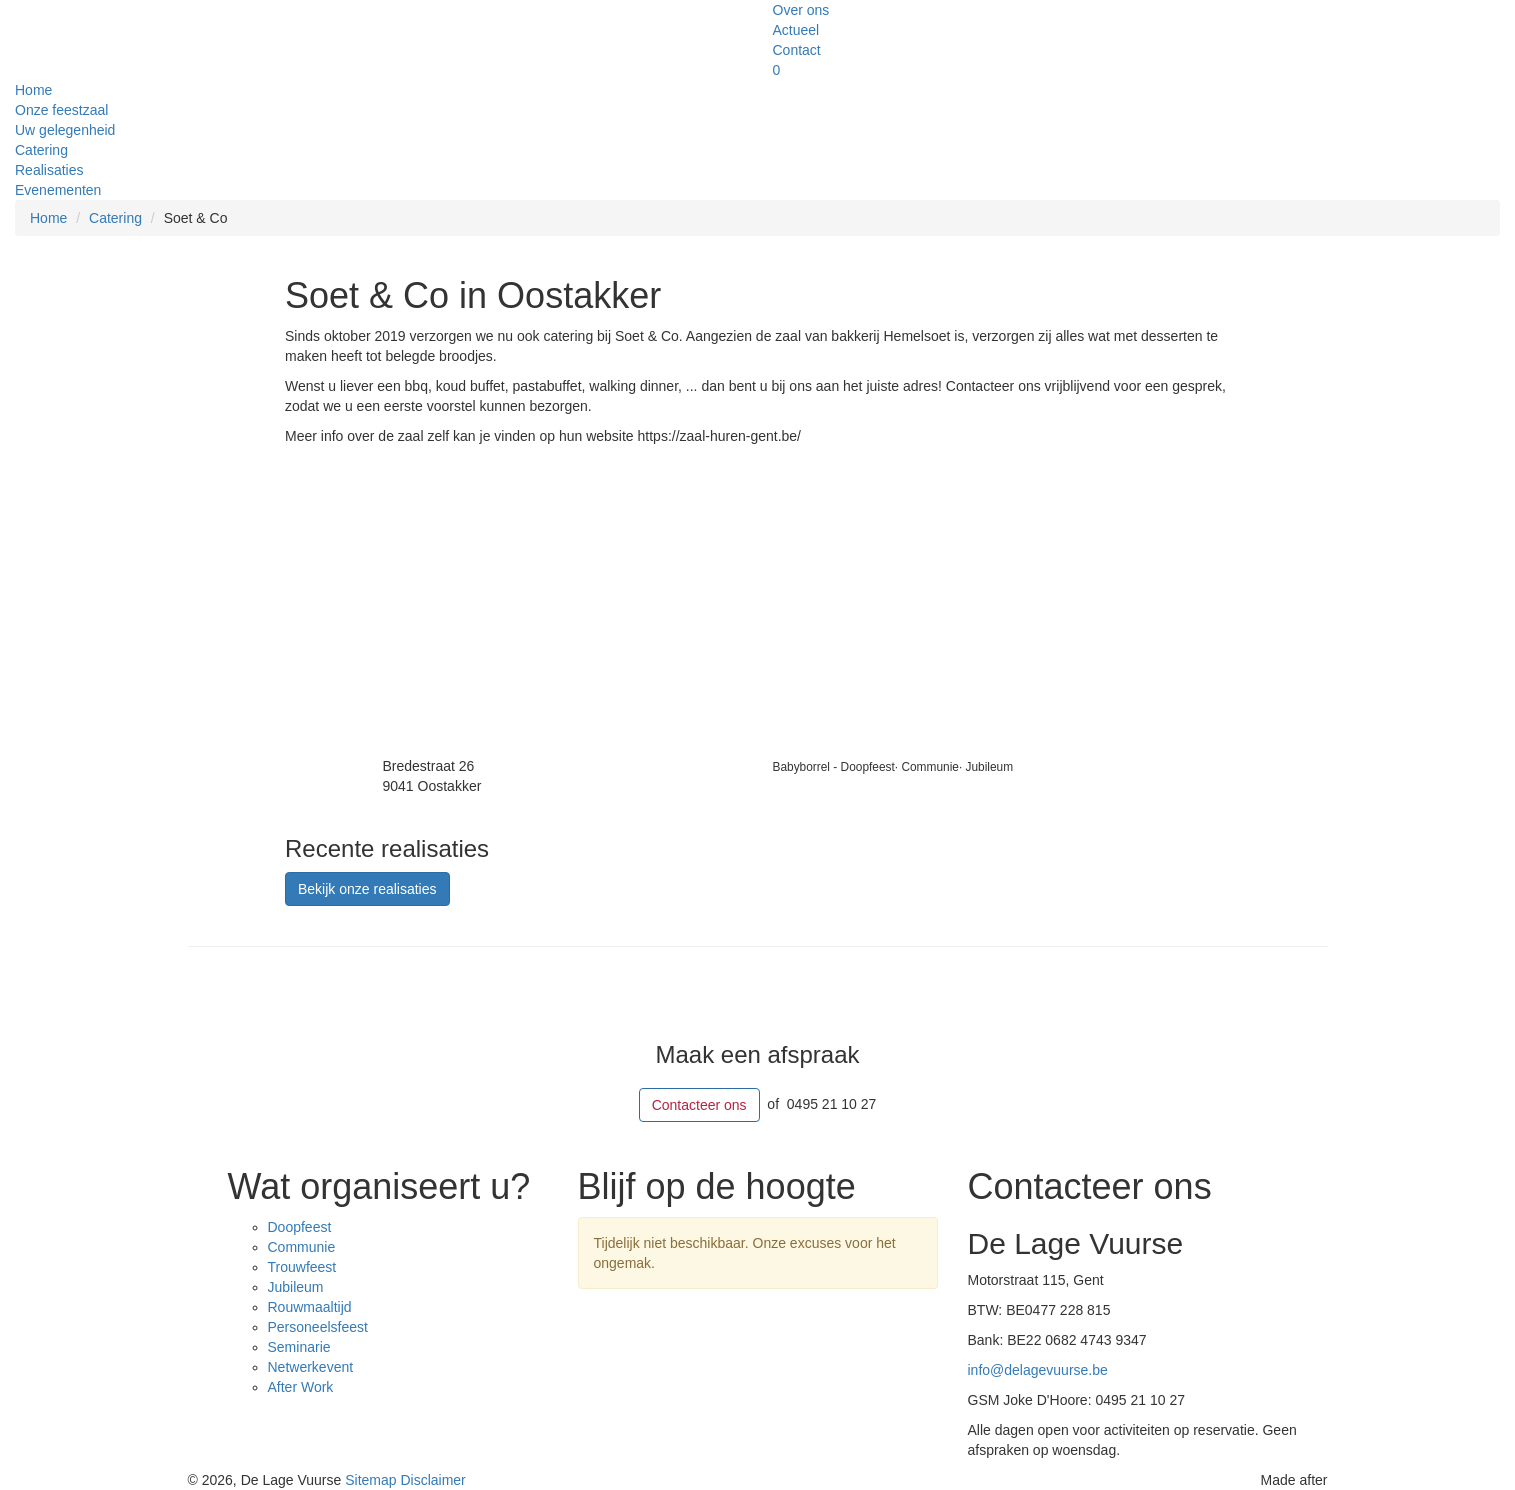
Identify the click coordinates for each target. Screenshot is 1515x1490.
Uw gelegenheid (65, 130)
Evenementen (58, 190)
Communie (302, 1247)
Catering (41, 150)
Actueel (796, 30)
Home (33, 90)
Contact (797, 50)
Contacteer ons (699, 1105)
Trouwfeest (302, 1267)
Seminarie (299, 1347)
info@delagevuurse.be (1038, 1370)
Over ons (801, 10)
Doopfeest (300, 1227)
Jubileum (296, 1287)
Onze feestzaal (61, 110)
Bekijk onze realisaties (367, 889)
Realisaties (49, 170)
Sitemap (372, 1480)
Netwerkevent (311, 1367)
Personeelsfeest (318, 1327)
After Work (301, 1387)
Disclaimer (432, 1480)
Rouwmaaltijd (310, 1307)
